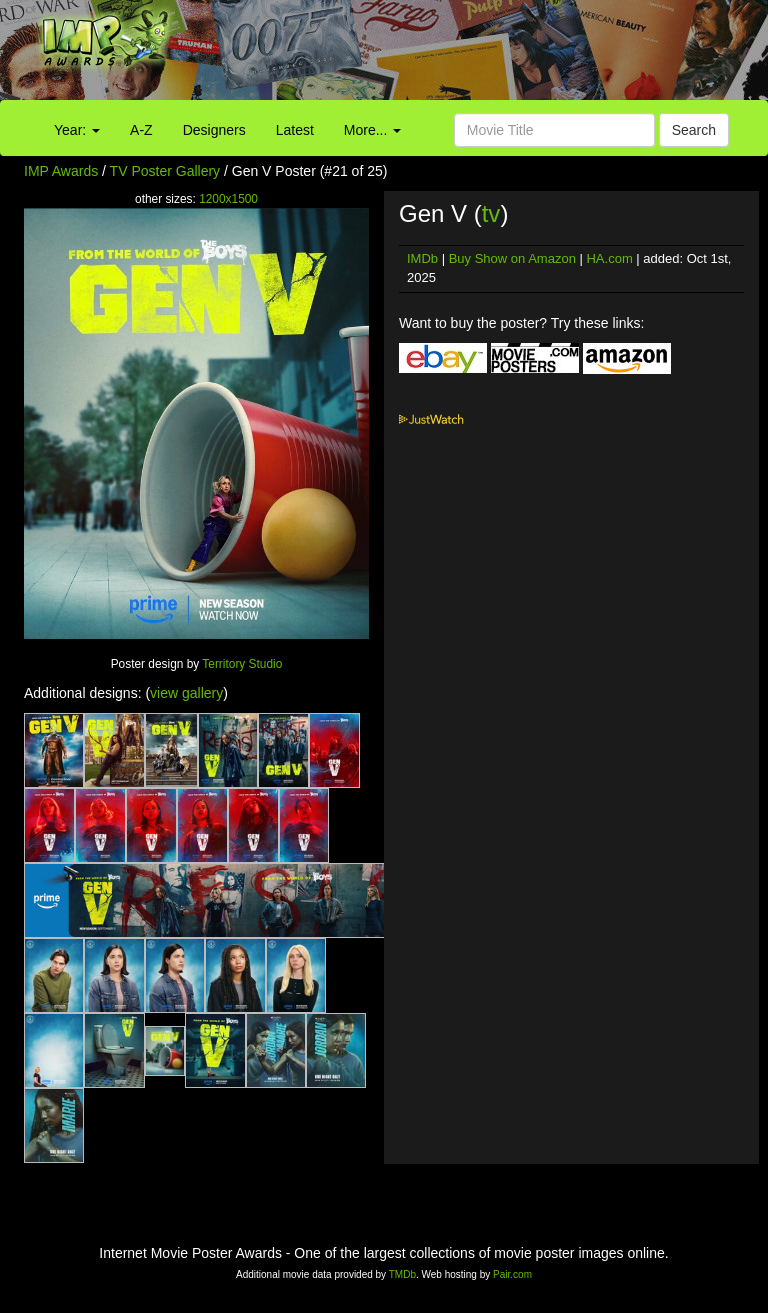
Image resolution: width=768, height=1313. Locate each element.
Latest (295, 130)
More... (372, 130)
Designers (214, 130)
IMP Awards (61, 171)
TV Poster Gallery (165, 171)
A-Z (141, 130)
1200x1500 (228, 199)
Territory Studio (242, 664)
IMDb (422, 258)
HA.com (609, 258)
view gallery (186, 693)
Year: (77, 130)
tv (491, 213)
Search (694, 130)
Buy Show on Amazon (512, 258)
